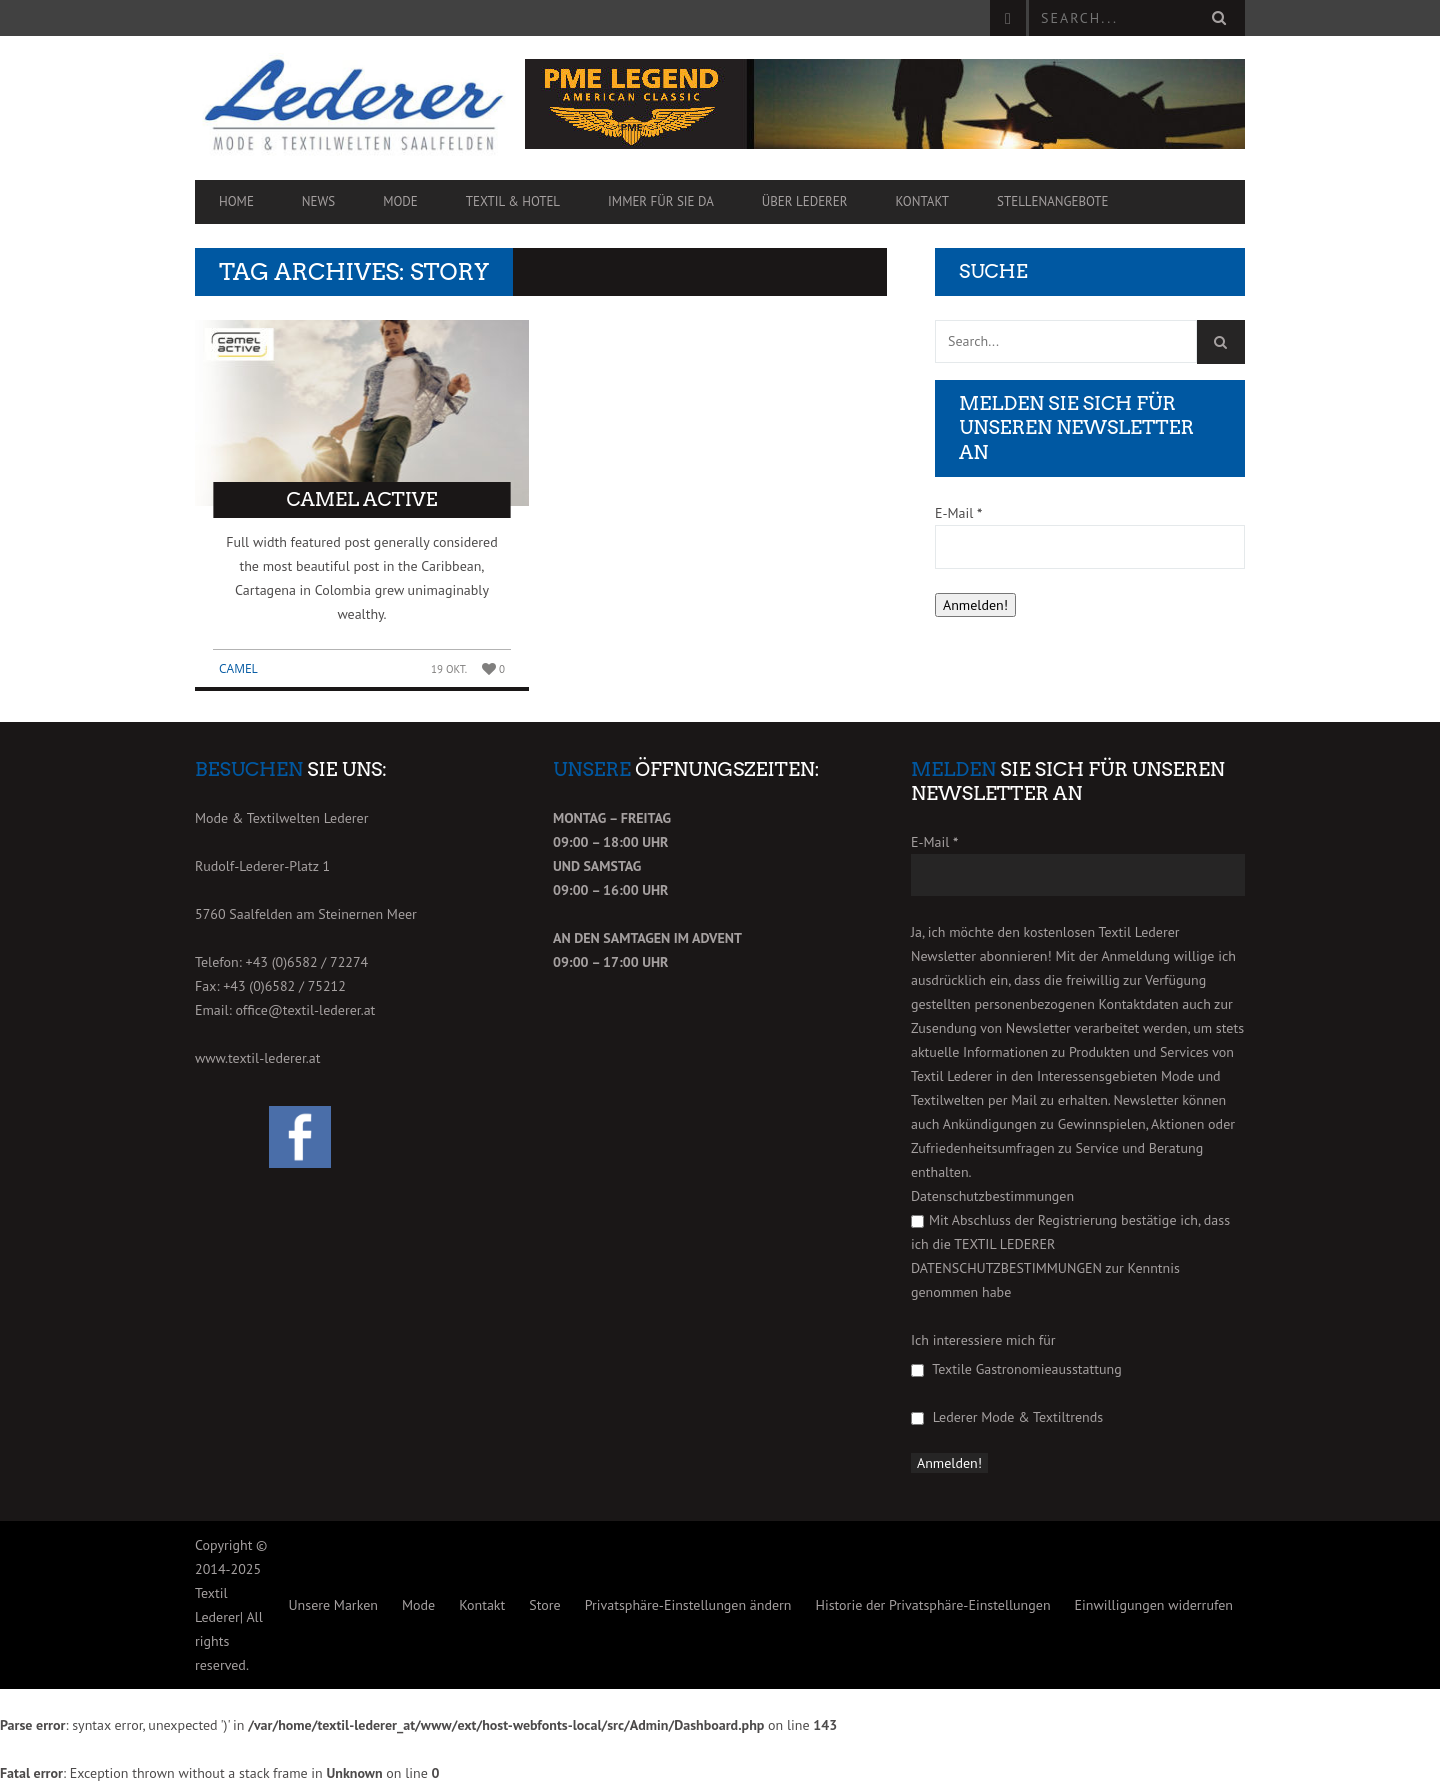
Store (544, 1605)
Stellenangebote (1052, 201)
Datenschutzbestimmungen (992, 1196)
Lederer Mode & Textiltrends (1007, 1417)
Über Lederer (805, 201)
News (318, 201)
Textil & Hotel (513, 201)
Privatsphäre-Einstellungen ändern (688, 1605)
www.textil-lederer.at (258, 1058)
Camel (238, 668)
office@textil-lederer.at (305, 1010)
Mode (400, 201)
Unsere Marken (333, 1605)
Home (236, 201)
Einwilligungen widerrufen (1154, 1605)
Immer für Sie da (661, 201)
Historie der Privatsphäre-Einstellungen (932, 1605)
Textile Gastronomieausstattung (1016, 1369)
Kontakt (923, 201)
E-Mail (958, 513)
